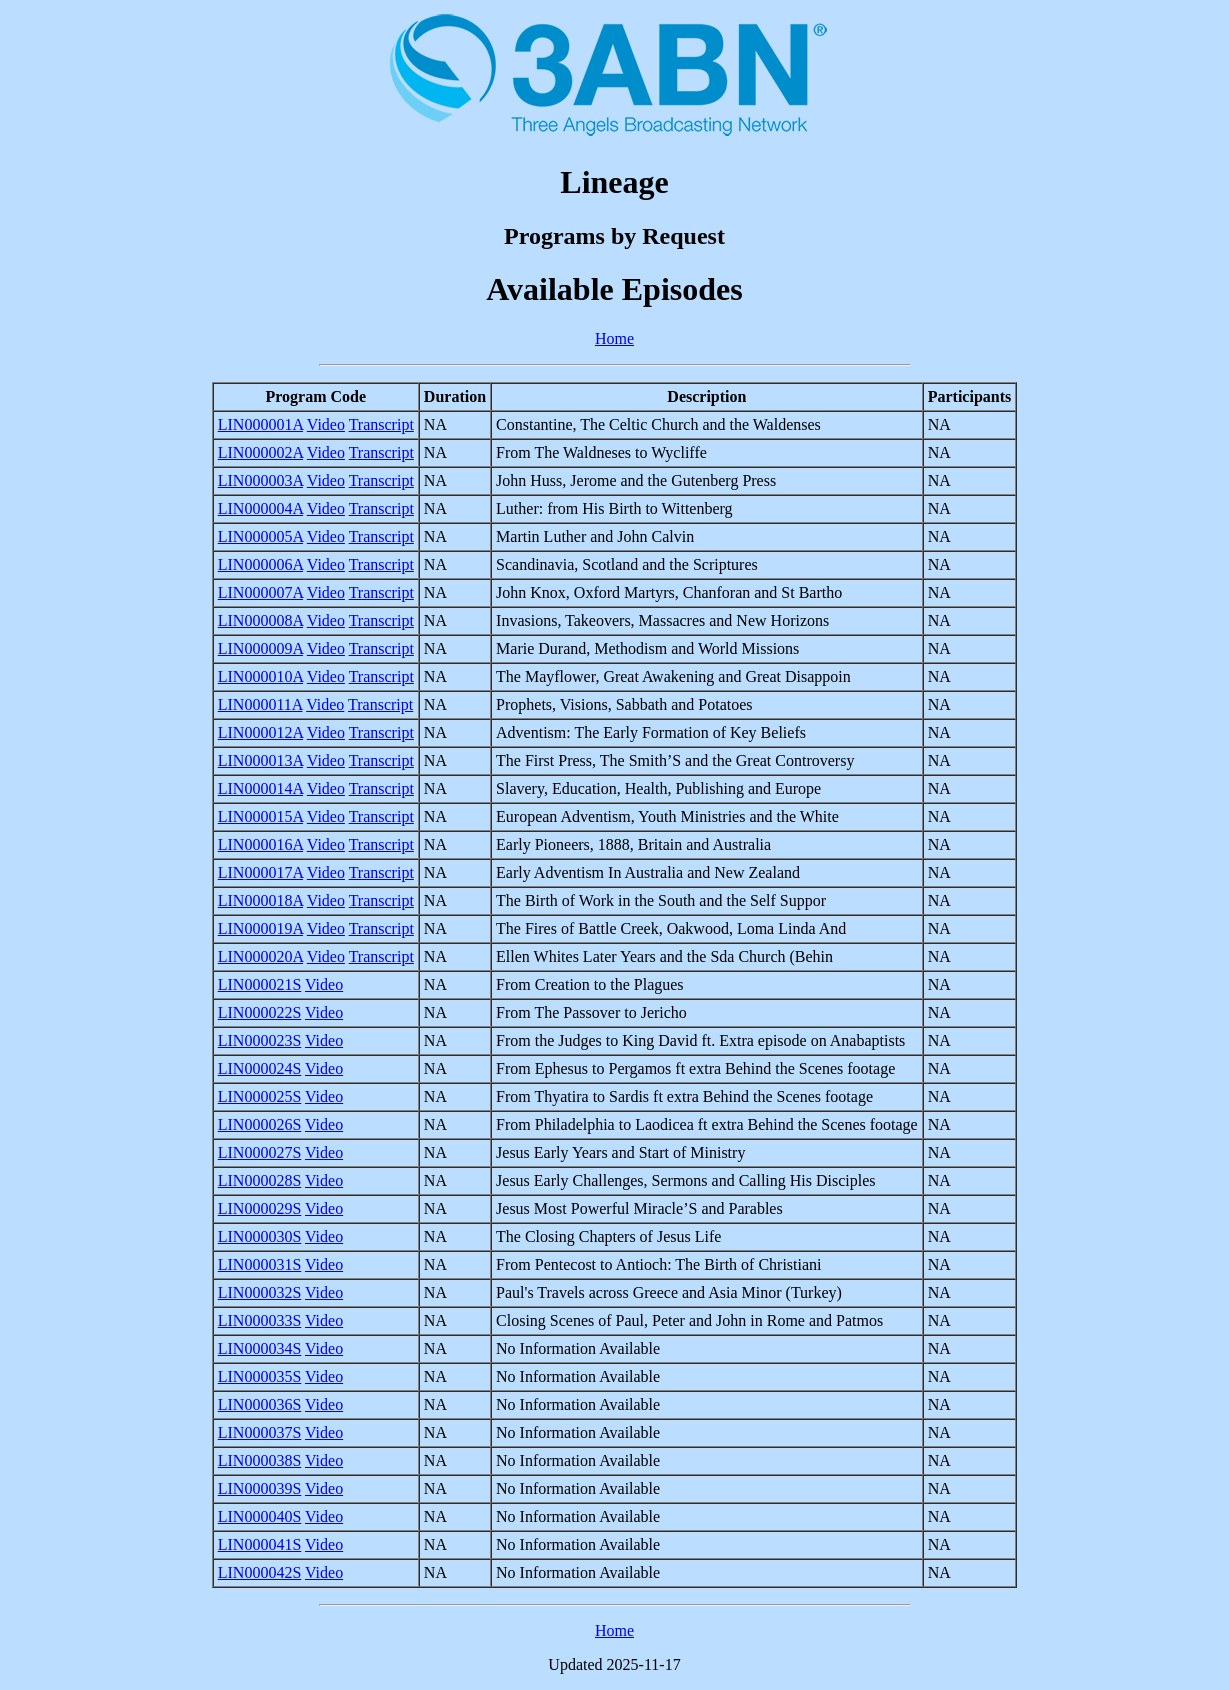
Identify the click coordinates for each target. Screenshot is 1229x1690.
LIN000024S (260, 1068)
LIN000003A (260, 480)
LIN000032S (260, 1292)
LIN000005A (260, 536)
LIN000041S (260, 1544)
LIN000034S (260, 1348)
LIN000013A (260, 760)
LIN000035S (260, 1376)
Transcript (381, 424)
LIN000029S (260, 1208)
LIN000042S (260, 1572)
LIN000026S (260, 1124)
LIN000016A (260, 844)
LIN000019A (260, 928)
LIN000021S (260, 984)
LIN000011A (260, 704)
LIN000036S (260, 1404)
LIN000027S (260, 1152)
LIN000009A (260, 648)
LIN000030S (260, 1236)
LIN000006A (260, 564)
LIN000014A (260, 788)
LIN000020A (260, 956)
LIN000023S (260, 1040)
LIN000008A (260, 620)
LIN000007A (260, 592)
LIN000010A (260, 676)
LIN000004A (260, 508)
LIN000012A (260, 732)
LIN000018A (260, 900)
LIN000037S (260, 1432)
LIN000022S (260, 1012)
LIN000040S (260, 1516)
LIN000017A (260, 872)
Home (614, 338)
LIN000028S (260, 1180)
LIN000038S (260, 1460)
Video (326, 424)
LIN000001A (260, 424)
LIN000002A (260, 452)
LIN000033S (260, 1320)
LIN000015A (260, 816)
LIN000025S (260, 1096)
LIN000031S (260, 1264)
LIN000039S (260, 1488)
